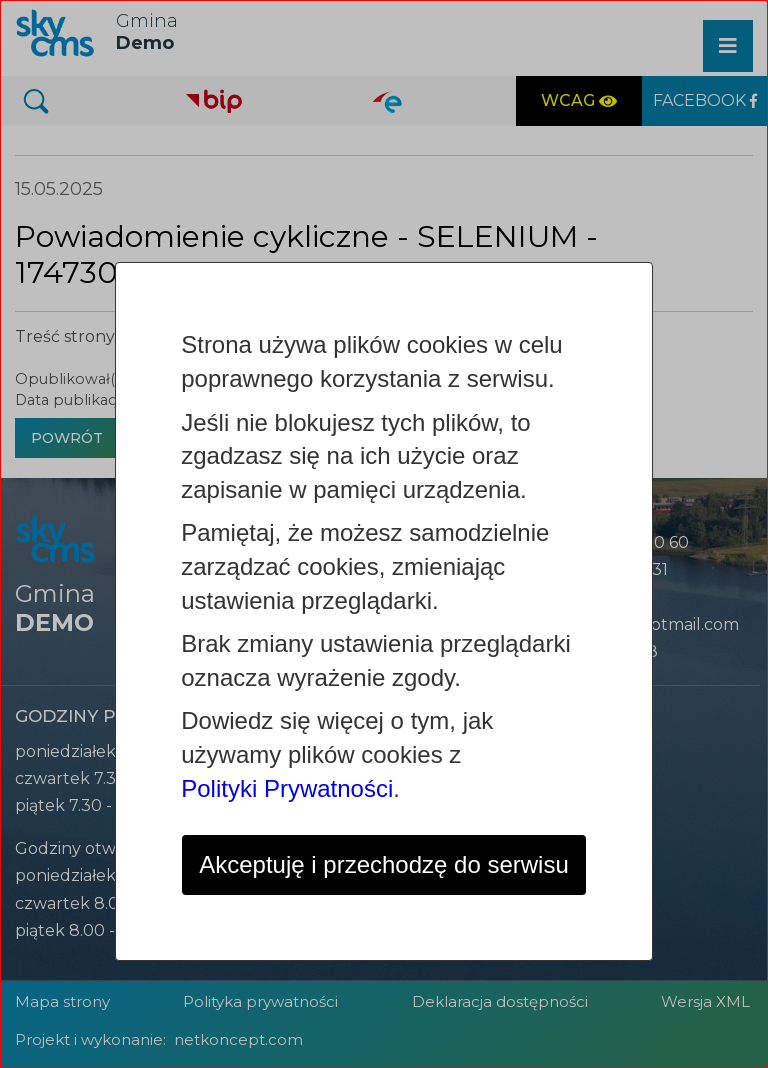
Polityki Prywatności (287, 788)
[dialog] (384, 534)
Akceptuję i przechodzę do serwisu (384, 864)
